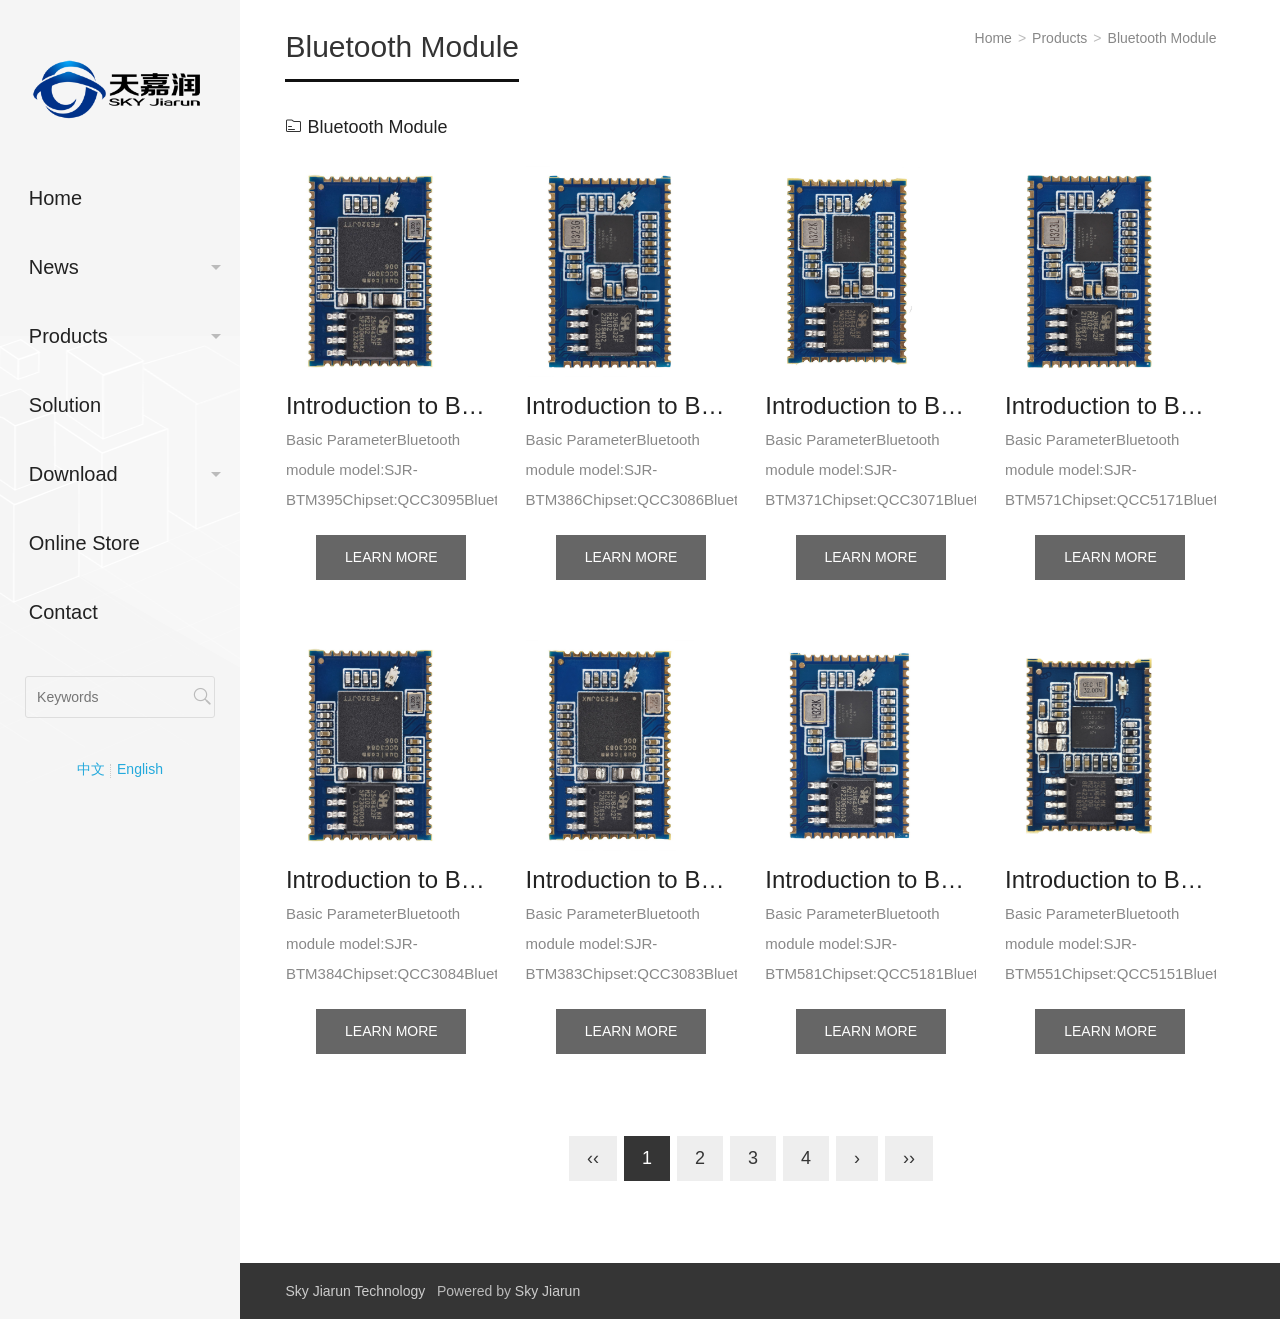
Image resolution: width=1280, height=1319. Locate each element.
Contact (63, 612)
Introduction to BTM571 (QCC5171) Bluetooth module (1110, 405)
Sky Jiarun (547, 1291)
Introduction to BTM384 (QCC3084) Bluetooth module (391, 879)
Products (68, 336)
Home (55, 198)
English (140, 769)
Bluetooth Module (1162, 38)
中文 (91, 769)
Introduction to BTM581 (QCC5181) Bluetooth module (870, 879)
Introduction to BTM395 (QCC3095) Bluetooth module (391, 405)
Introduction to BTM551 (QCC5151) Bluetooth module (1110, 879)
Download (73, 474)
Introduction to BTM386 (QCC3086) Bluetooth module (631, 405)
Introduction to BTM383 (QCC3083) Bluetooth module (631, 879)
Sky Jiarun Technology (355, 1291)
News (54, 267)
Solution (65, 405)
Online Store (84, 543)
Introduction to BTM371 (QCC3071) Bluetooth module (870, 405)
